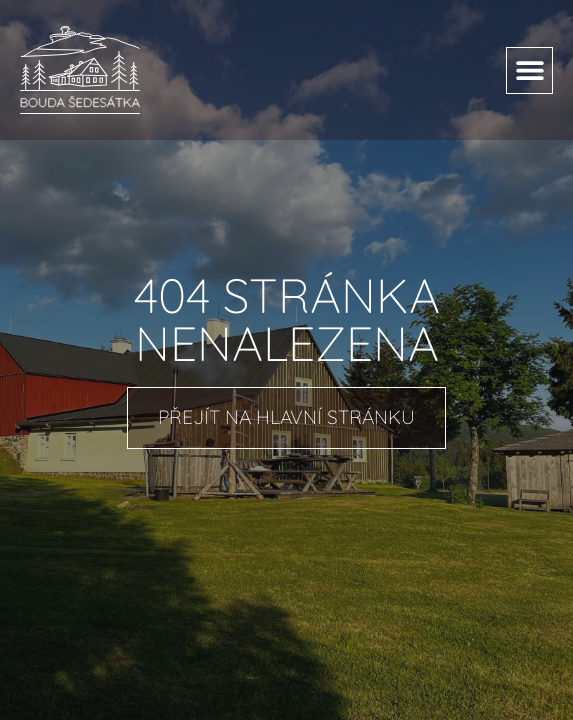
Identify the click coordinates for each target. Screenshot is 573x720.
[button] (529, 70)
